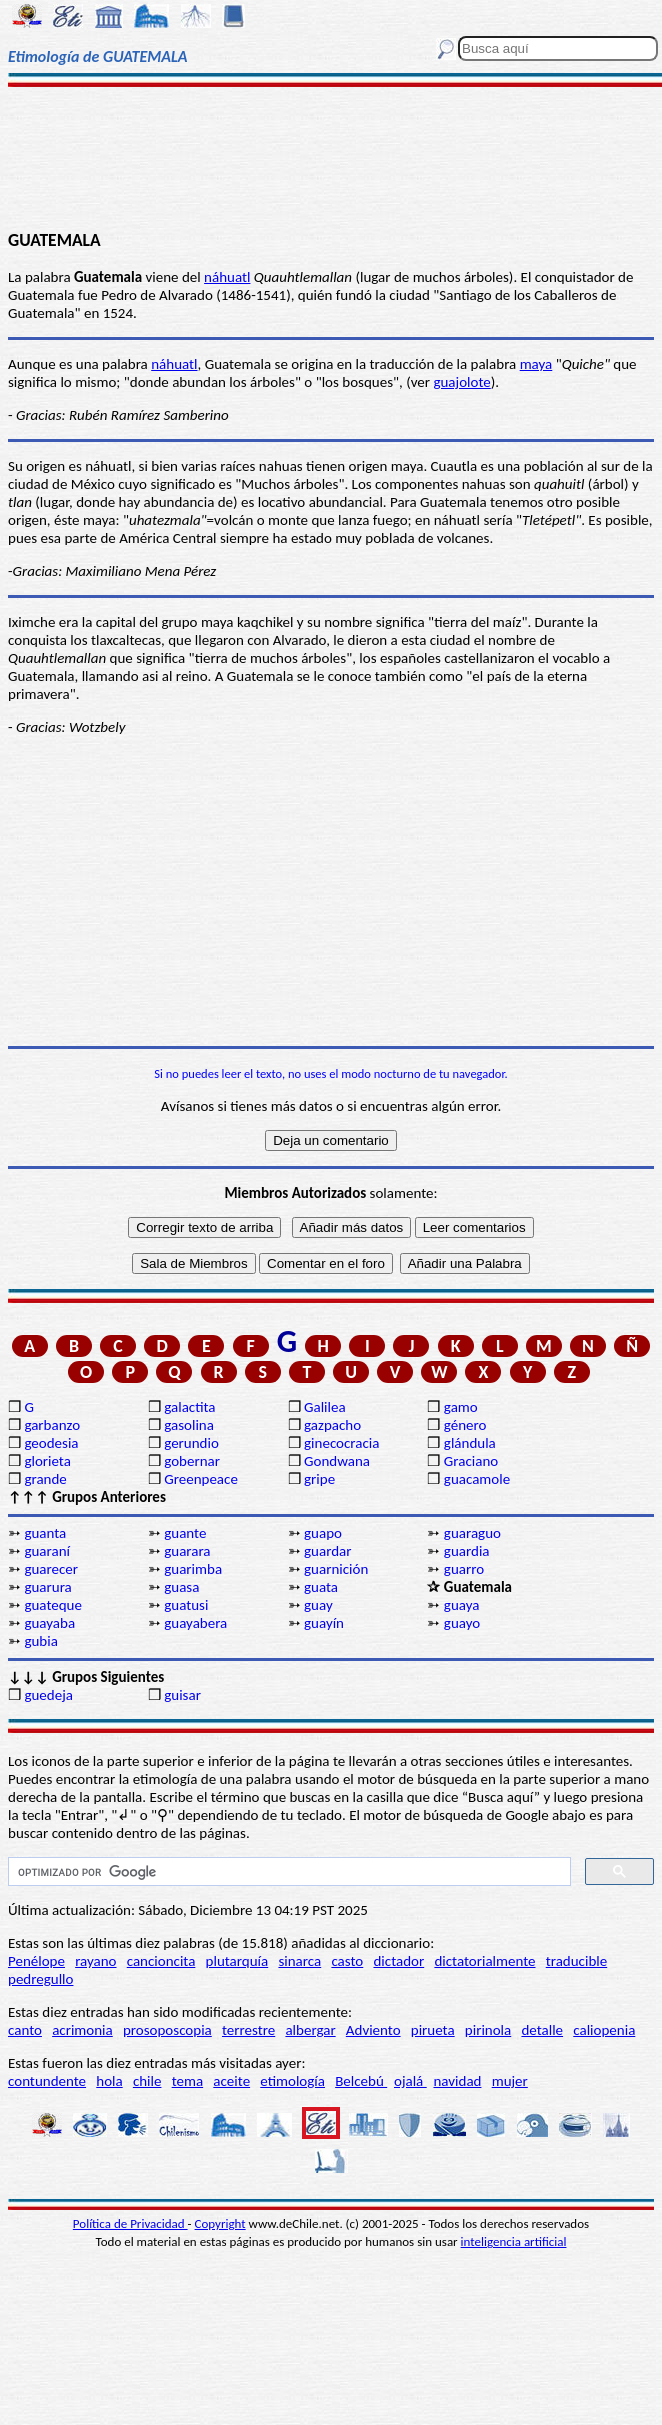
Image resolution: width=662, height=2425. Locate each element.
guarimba (193, 1569)
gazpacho (332, 1425)
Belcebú (361, 2081)
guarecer (51, 1569)
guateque (53, 1605)
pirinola (488, 2030)
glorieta (47, 1461)
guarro (464, 1569)
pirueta (433, 2030)
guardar (327, 1551)
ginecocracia (341, 1443)
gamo (461, 1407)
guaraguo (472, 1533)
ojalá (410, 2081)
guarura (47, 1587)
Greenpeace (201, 1479)
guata (321, 1587)
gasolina (189, 1425)
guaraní (47, 1551)
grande (45, 1479)
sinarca (299, 1961)
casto (347, 1961)
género (465, 1425)
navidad (457, 2081)
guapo (323, 1533)
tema (188, 2081)
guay (318, 1605)
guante (185, 1533)
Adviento (373, 2030)
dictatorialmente (484, 1961)
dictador (398, 1961)
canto (25, 2030)
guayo (462, 1623)
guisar (182, 1695)
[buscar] (287, 1872)
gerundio (191, 1443)
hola (109, 2081)
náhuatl (227, 277)
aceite (231, 2081)
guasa (181, 1587)
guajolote (461, 382)
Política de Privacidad (130, 2223)
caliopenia (604, 2030)
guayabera (195, 1623)
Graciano (471, 1461)
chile (147, 2081)
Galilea (325, 1407)
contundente (47, 2081)
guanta (45, 1533)
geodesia (51, 1443)
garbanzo (52, 1425)
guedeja (48, 1695)
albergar (310, 2030)
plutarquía (237, 1961)
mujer (510, 2081)
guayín (324, 1623)
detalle (542, 2030)
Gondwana (337, 1461)
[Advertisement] (331, 157)
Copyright (220, 2223)
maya (536, 364)
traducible (576, 1961)
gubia (40, 1641)
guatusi (186, 1605)
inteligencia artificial (514, 2241)
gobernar (192, 1461)
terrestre (248, 2030)
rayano (95, 1961)
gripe (319, 1479)
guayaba (49, 1623)
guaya (462, 1605)
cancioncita (161, 1961)
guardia (467, 1551)
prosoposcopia (167, 2030)
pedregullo (40, 1979)
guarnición (336, 1569)
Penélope (36, 1961)
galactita (189, 1407)
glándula (470, 1443)
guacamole (477, 1479)
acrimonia (82, 2030)
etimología (292, 2081)
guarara (187, 1551)
